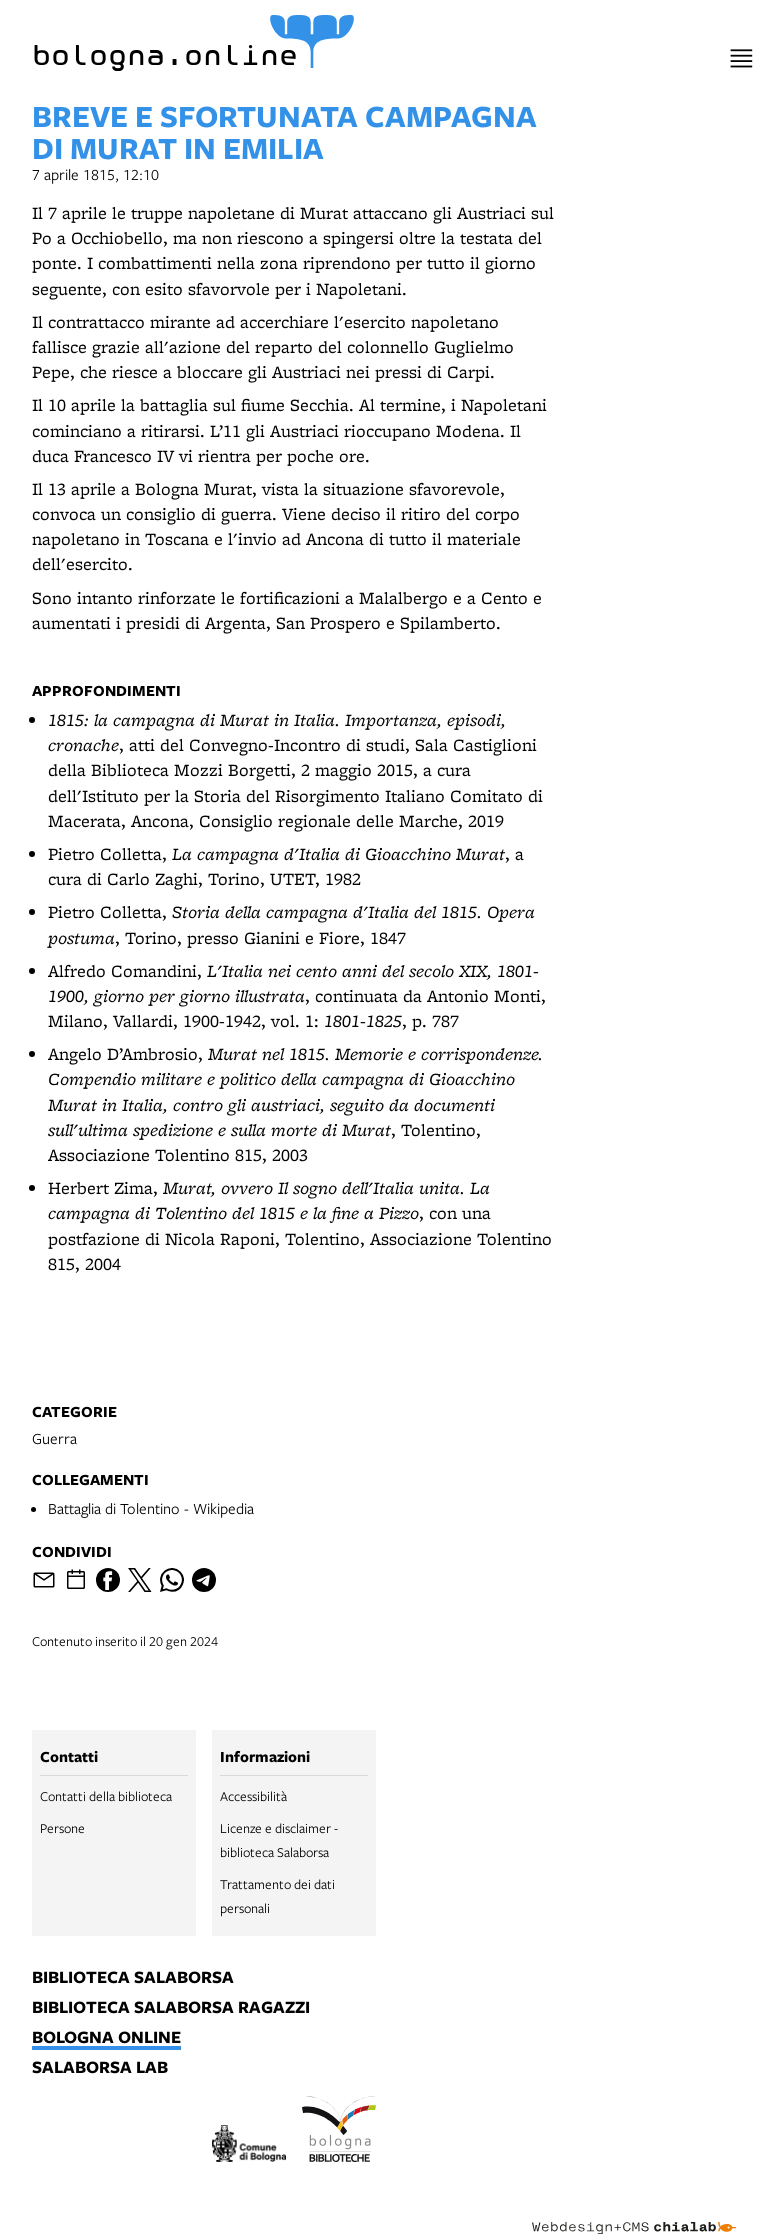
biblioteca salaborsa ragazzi (171, 2008)
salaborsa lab (100, 2068)
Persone (62, 1828)
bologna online (106, 2038)
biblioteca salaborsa (133, 1978)
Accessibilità (253, 1796)
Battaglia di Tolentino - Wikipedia (151, 1508)
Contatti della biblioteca (106, 1796)
